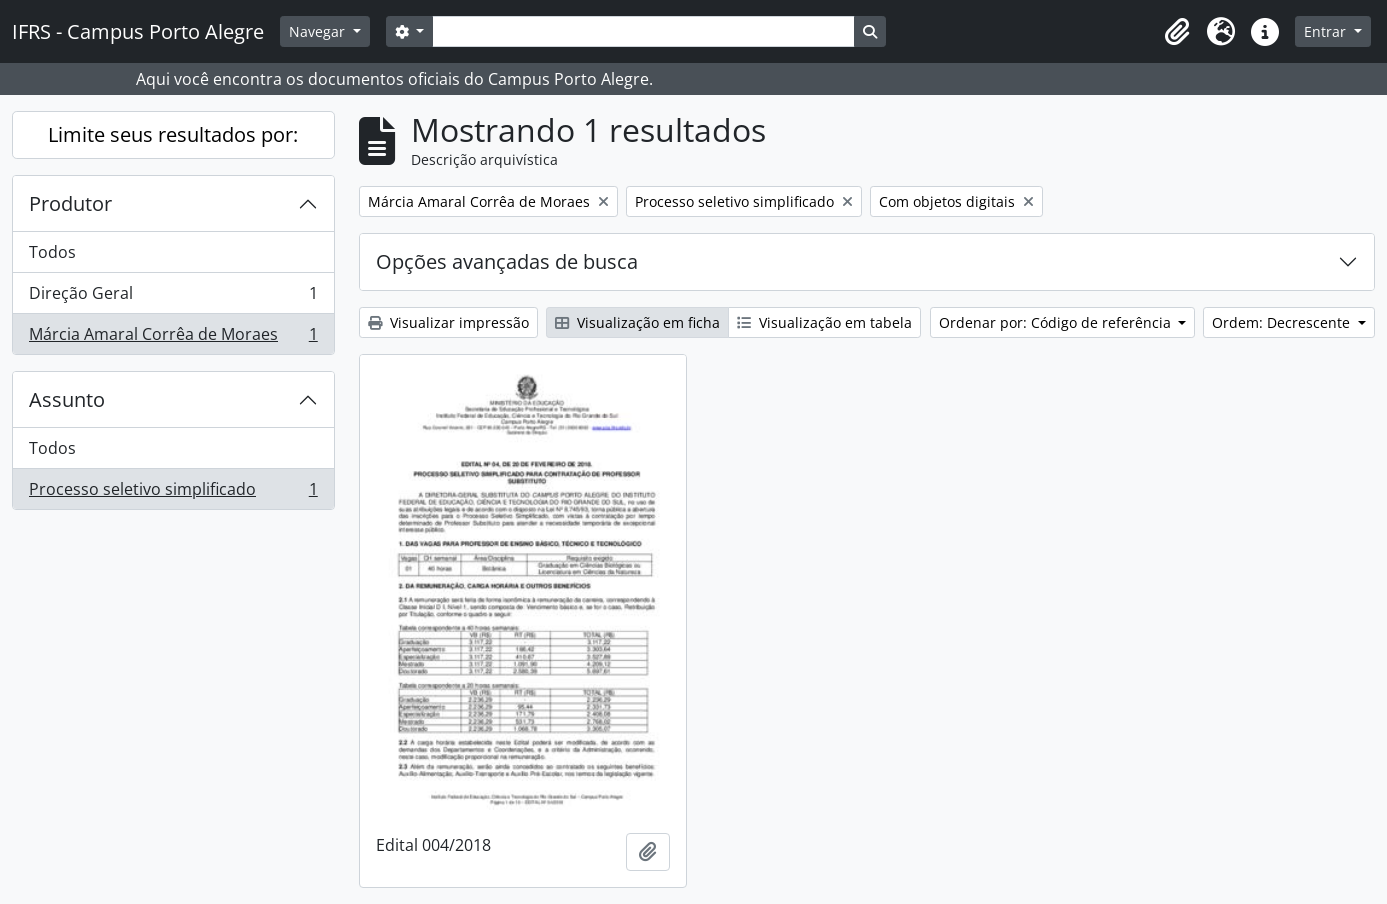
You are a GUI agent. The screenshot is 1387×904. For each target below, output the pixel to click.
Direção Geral (173, 297)
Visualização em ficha (637, 322)
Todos (52, 252)
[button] (1177, 32)
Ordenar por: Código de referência (1057, 322)
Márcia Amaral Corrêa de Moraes (173, 338)
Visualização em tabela (824, 322)
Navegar (319, 31)
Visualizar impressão (448, 322)
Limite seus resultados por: (173, 134)
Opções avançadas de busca (507, 261)
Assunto (67, 399)
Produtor (70, 203)
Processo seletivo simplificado (173, 493)
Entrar (1327, 31)
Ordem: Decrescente (1283, 322)
